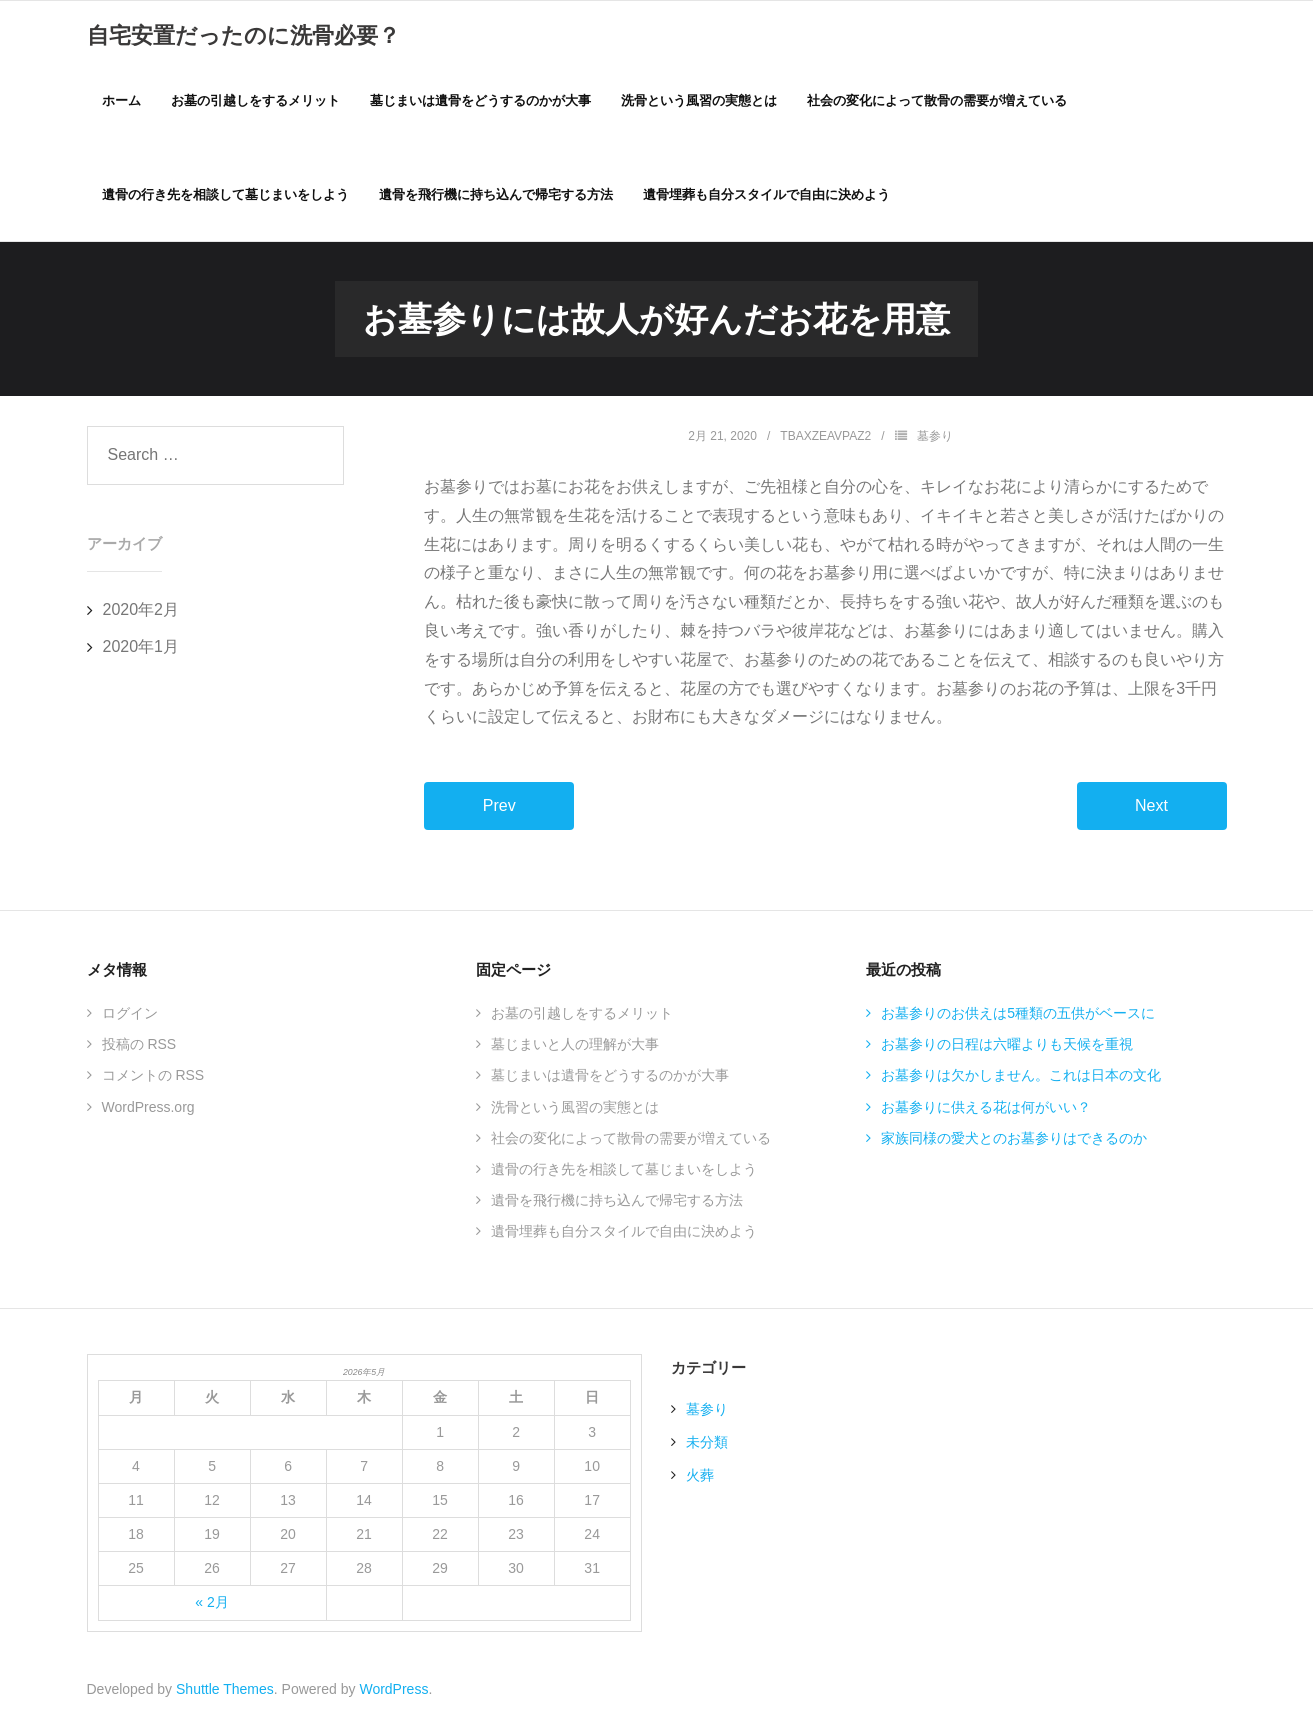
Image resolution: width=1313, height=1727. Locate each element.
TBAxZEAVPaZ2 (825, 441)
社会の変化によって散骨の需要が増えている (631, 1143)
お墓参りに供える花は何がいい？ (986, 1112)
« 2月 (211, 1608)
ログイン (130, 1018)
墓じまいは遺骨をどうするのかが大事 (610, 1081)
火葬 (700, 1480)
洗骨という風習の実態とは (575, 1112)
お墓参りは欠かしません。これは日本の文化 (1021, 1081)
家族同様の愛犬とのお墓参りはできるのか (1014, 1143)
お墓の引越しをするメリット (582, 1018)
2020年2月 (141, 614)
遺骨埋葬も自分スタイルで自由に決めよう (624, 1236)
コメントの (153, 1081)
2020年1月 (141, 651)
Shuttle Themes (225, 1694)
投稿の (139, 1049)
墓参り (935, 441)
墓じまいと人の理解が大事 (575, 1049)
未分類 (707, 1447)
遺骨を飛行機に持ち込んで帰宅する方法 (617, 1205)
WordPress (393, 1694)
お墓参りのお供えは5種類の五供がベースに (1018, 1018)
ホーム (121, 101)
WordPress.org (148, 1112)
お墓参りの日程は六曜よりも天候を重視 (1007, 1049)
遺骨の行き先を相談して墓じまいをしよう (624, 1174)
